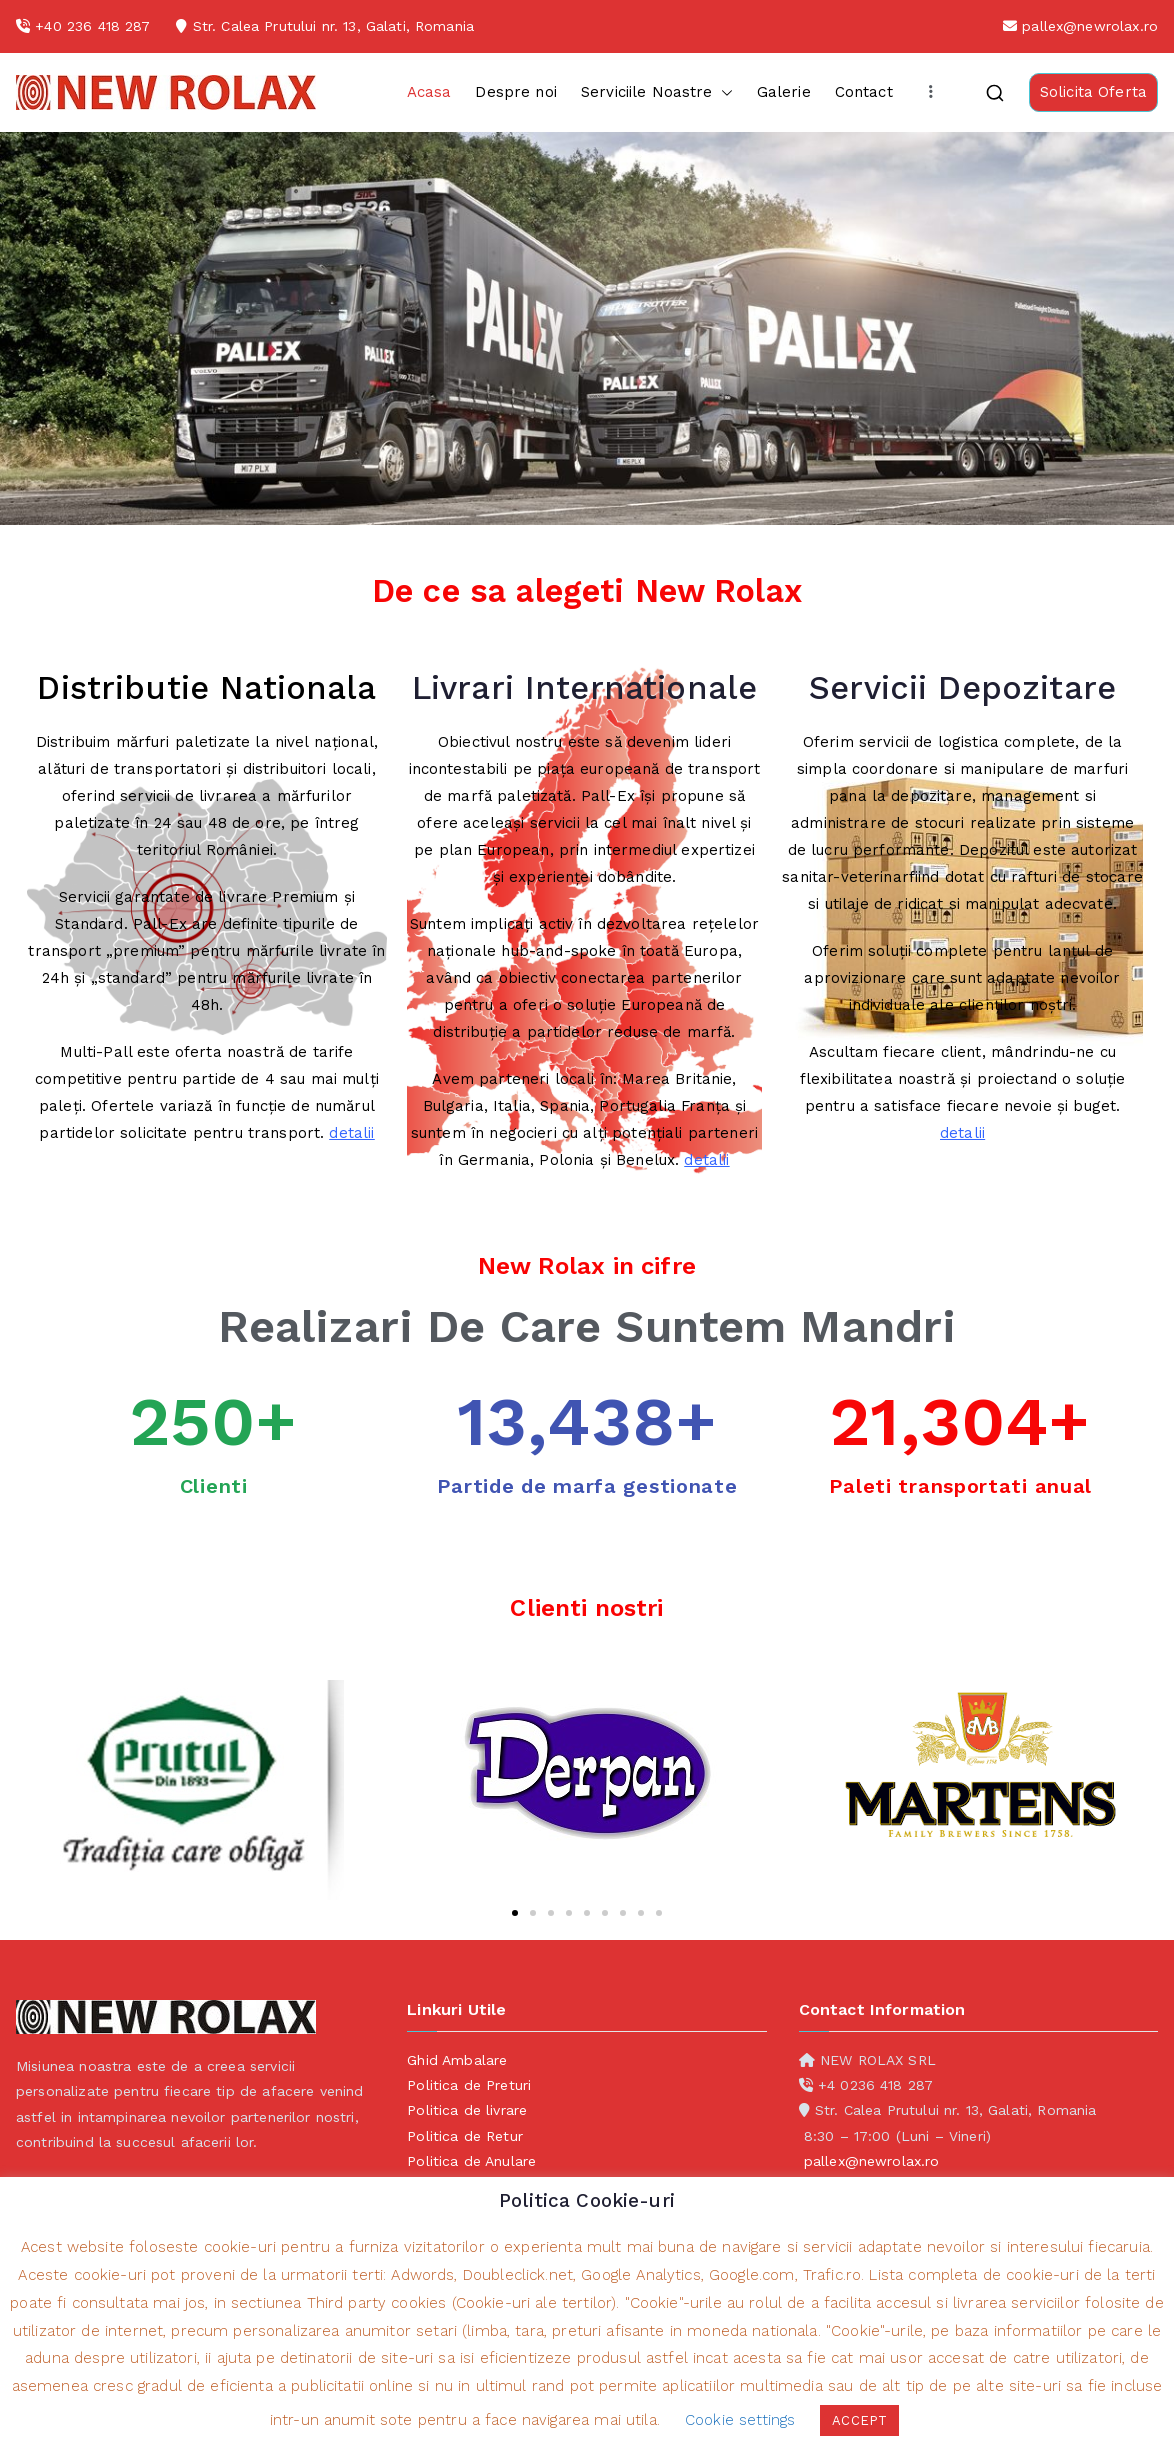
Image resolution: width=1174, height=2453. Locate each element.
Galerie (784, 92)
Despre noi (516, 92)
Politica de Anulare (471, 2161)
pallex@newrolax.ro (1090, 26)
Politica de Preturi (469, 2085)
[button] (723, 92)
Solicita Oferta (1093, 92)
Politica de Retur (465, 2136)
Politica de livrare (467, 2110)
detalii (351, 1133)
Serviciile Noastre (657, 92)
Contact (864, 92)
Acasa (429, 92)
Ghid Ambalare (457, 2060)
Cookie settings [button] (740, 2420)
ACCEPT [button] (859, 2420)
